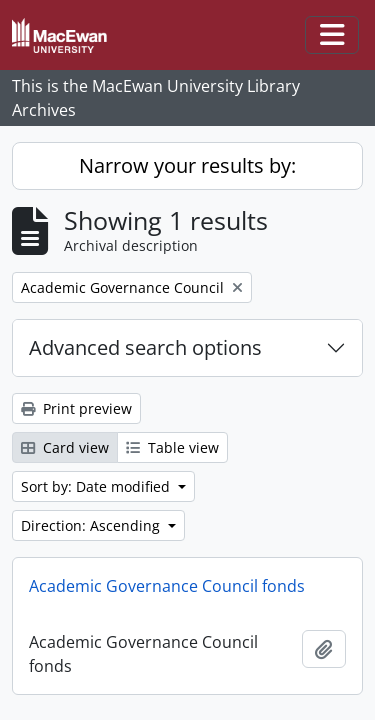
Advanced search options (145, 347)
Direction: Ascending (92, 525)
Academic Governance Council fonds (167, 586)
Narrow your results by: (187, 165)
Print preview (76, 408)
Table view (172, 447)
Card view (65, 447)
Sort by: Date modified (97, 486)
